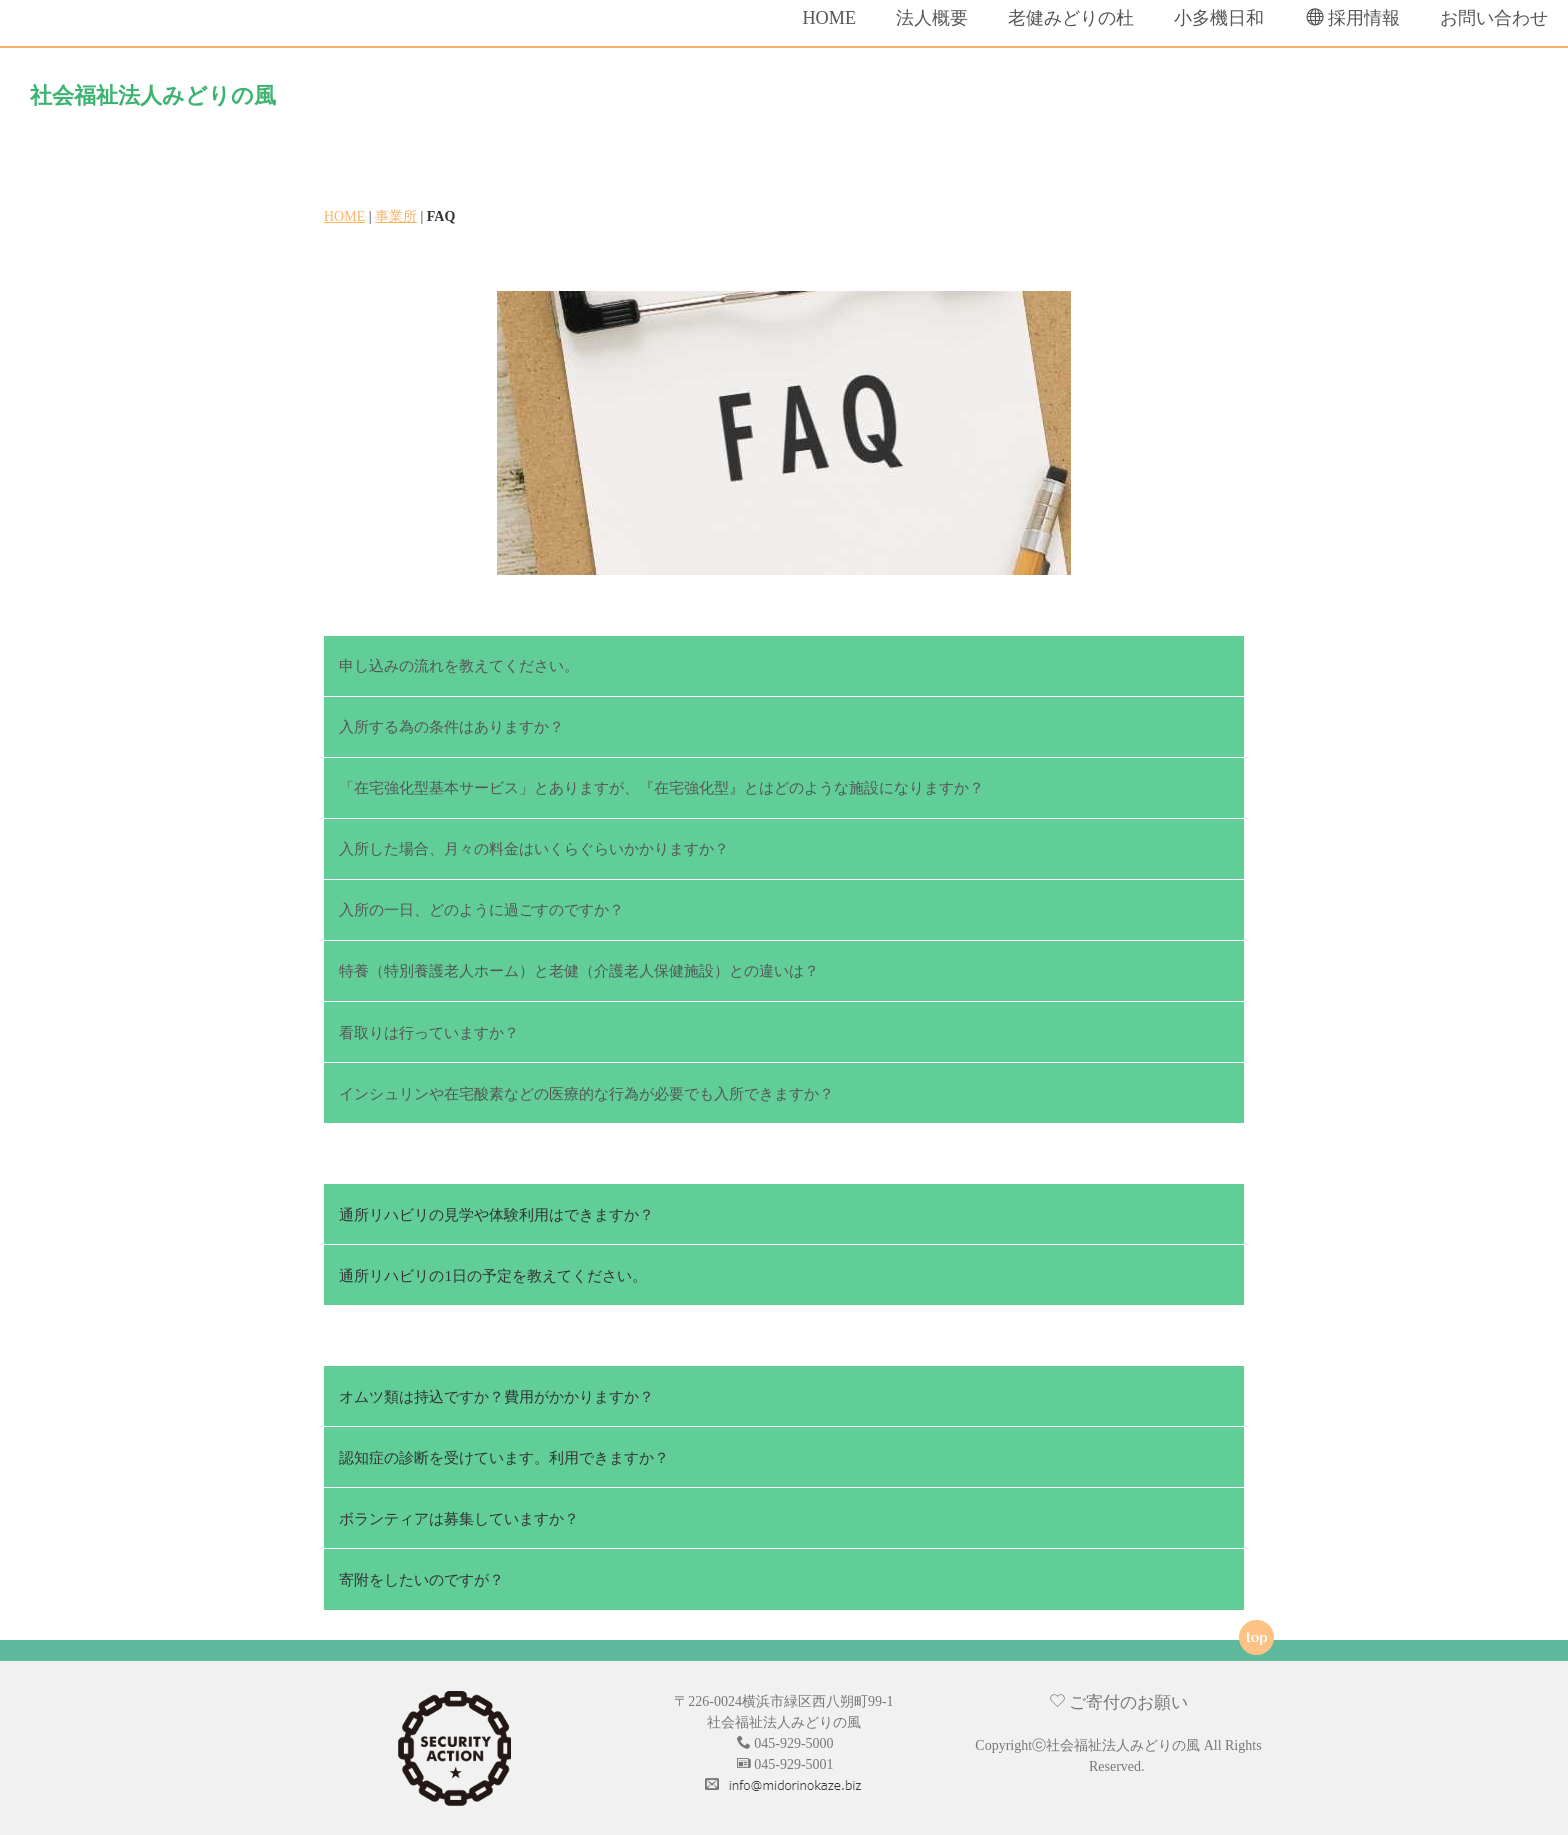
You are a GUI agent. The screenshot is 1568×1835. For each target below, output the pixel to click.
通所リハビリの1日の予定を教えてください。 (493, 1269)
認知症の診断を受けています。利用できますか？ (504, 1451)
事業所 (396, 211)
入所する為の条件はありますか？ (451, 721)
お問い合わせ (1462, 101)
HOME (798, 101)
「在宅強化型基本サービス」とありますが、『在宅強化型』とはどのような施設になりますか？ (661, 782)
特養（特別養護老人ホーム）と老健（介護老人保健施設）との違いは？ (579, 965)
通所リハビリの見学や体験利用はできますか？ (496, 1208)
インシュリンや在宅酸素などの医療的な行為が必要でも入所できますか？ (586, 1087)
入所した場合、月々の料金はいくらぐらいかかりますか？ (534, 843)
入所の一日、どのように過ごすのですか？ (481, 904)
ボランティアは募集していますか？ (459, 1512)
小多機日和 (1187, 101)
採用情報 (1321, 100)
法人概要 (900, 101)
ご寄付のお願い (1118, 1696)
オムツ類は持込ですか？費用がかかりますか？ (496, 1390)
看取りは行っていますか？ (429, 1026)
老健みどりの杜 (1039, 101)
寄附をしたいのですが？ (421, 1573)
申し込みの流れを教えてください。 (459, 660)
